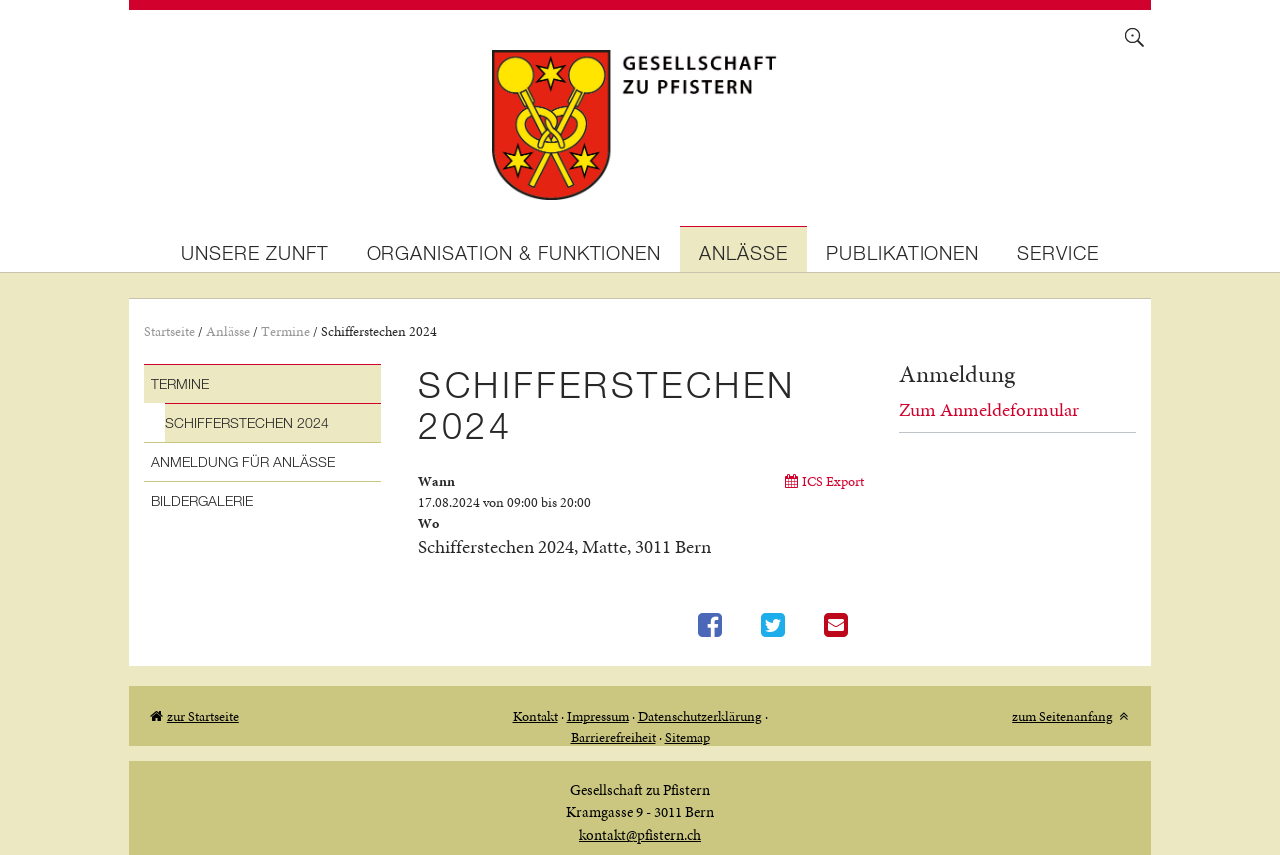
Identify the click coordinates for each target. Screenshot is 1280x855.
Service (1058, 252)
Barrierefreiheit (613, 737)
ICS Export (833, 481)
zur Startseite (203, 716)
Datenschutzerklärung (700, 716)
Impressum (598, 716)
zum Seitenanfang (1062, 716)
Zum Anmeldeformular (989, 409)
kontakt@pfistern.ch (640, 835)
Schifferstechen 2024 (379, 331)
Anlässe (743, 252)
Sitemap (687, 737)
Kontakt (535, 716)
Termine (285, 331)
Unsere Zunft (254, 252)
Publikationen (902, 252)
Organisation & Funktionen (514, 252)
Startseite (169, 331)
